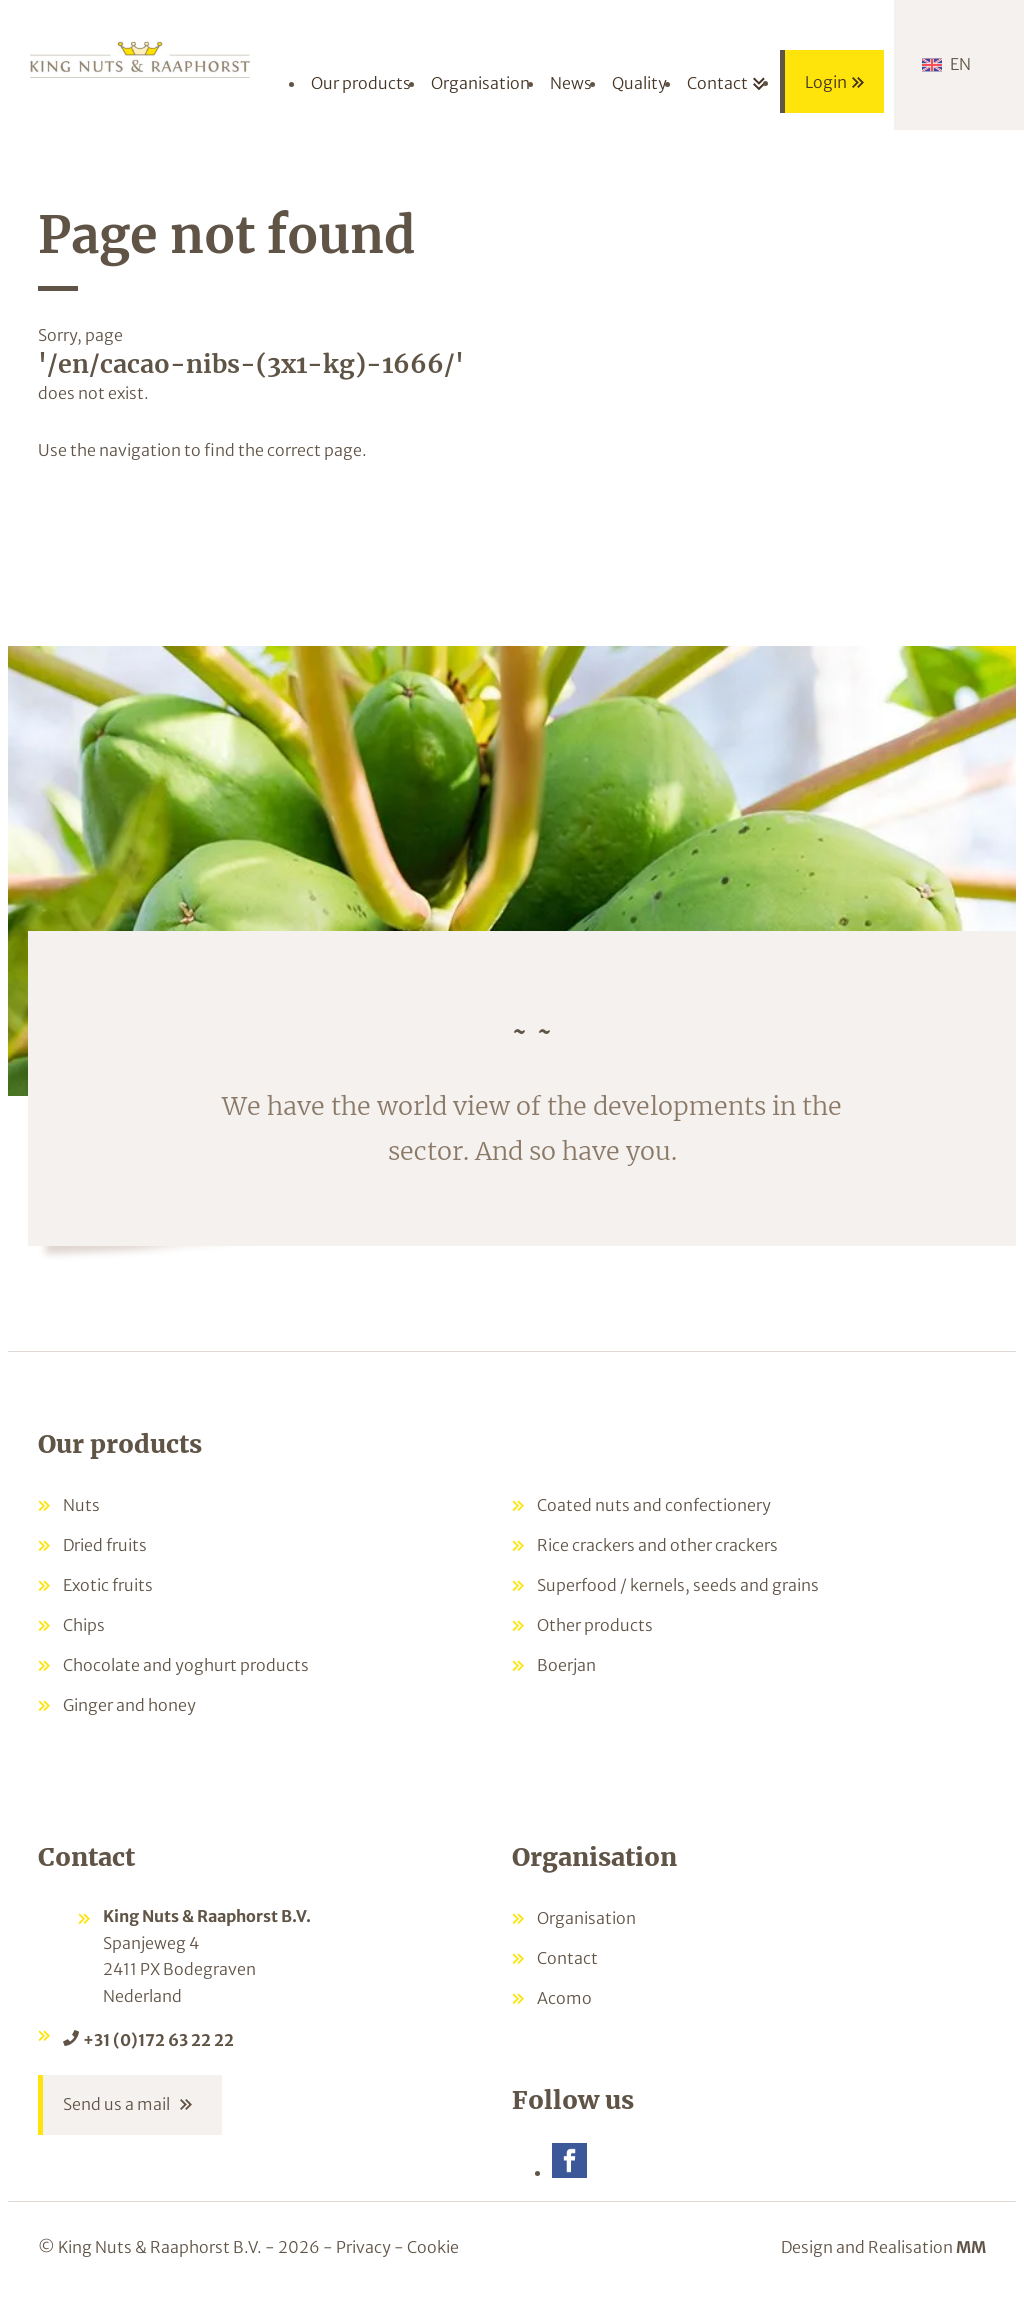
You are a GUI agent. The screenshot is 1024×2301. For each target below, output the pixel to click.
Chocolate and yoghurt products (186, 1665)
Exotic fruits (108, 1585)
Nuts (81, 1505)
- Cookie (426, 2249)
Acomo (564, 1998)
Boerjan (566, 1665)
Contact (567, 1958)
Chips (84, 1625)
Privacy (363, 2249)
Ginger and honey (129, 1705)
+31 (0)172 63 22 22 (158, 2040)
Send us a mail (116, 2106)
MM (971, 2249)
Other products (595, 1625)
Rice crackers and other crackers (657, 1545)
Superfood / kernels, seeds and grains (678, 1585)
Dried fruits (105, 1545)
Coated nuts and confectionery (654, 1505)
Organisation (586, 1918)
